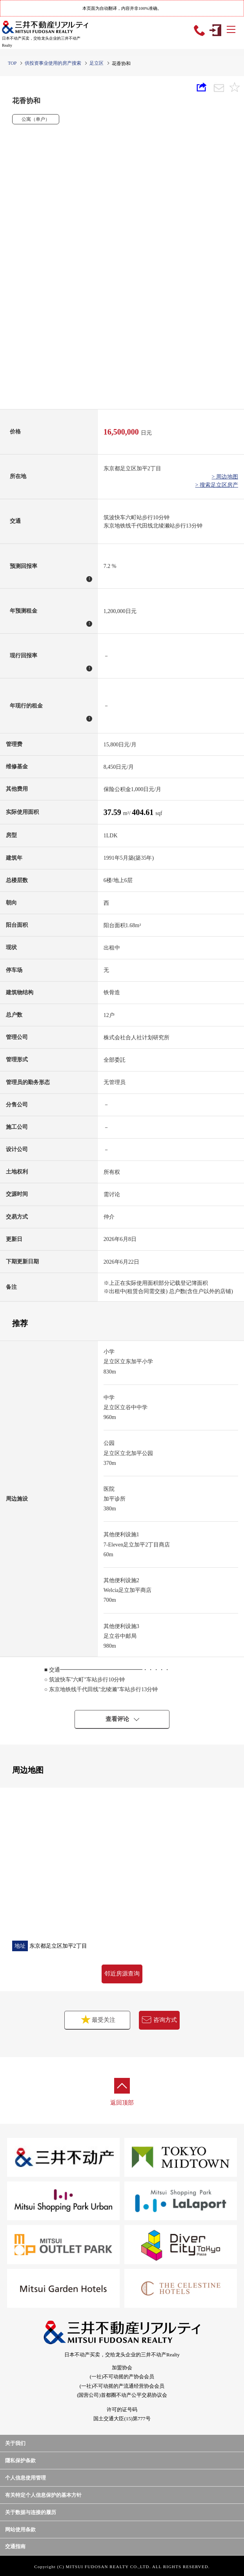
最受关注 (85, 2019)
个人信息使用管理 (25, 2478)
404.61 (143, 812)
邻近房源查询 (122, 1973)
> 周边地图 (225, 477)
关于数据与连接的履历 (30, 2512)
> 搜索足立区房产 (216, 485)
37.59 (113, 812)
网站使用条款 (20, 2529)
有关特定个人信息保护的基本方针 (43, 2495)
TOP (12, 63)
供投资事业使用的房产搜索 (53, 63)
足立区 (96, 63)
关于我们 (15, 2443)
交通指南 (15, 2546)
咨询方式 (159, 2020)
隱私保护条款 (20, 2460)
